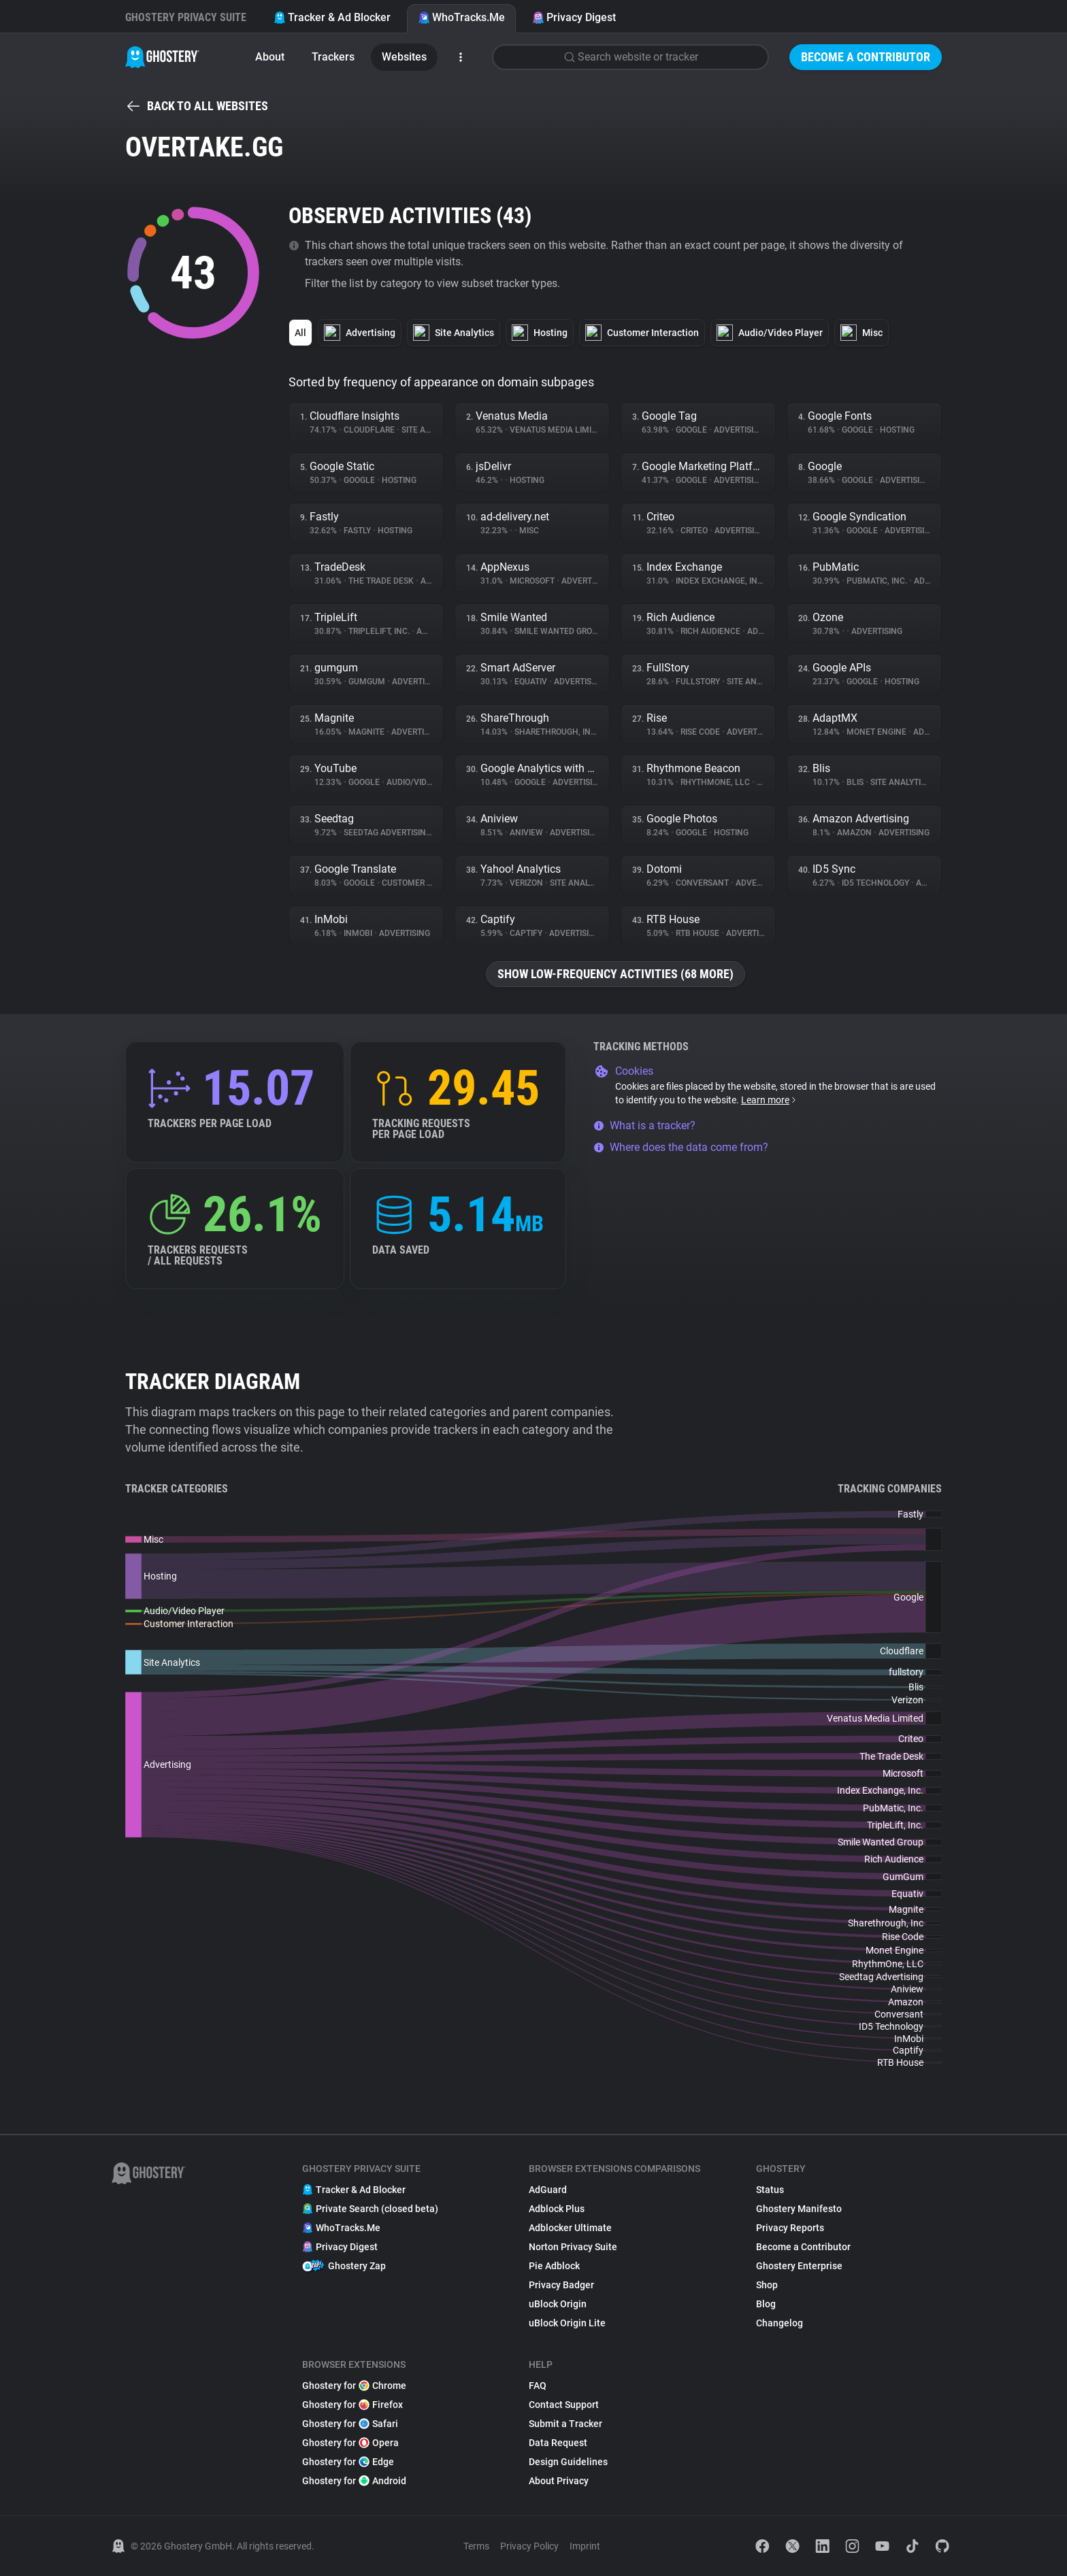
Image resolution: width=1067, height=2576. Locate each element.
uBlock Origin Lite (567, 2323)
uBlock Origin (558, 2303)
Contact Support (564, 2404)
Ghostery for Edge (348, 2461)
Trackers (333, 56)
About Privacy (559, 2480)
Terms (476, 2546)
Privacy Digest (574, 17)
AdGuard (548, 2189)
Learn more (769, 1099)
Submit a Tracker (565, 2423)
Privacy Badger (561, 2284)
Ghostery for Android (354, 2480)
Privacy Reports (790, 2227)
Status (770, 2189)
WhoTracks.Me (461, 17)
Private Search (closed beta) (370, 2208)
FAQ (537, 2385)
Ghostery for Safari (350, 2423)
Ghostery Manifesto (799, 2208)
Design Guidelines (568, 2461)
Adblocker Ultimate (570, 2227)
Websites (404, 56)
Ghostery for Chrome (354, 2385)
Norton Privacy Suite (573, 2246)
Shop (767, 2284)
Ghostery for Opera (350, 2442)
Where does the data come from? (680, 1147)
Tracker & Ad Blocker (332, 17)
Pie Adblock (554, 2265)
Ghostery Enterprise (799, 2265)
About (269, 56)
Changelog (779, 2323)
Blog (766, 2303)
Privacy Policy (529, 2546)
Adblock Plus (557, 2208)
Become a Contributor (865, 57)
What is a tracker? (644, 1125)
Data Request (558, 2442)
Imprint (585, 2546)
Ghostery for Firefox (352, 2404)
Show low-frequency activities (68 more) (615, 974)
